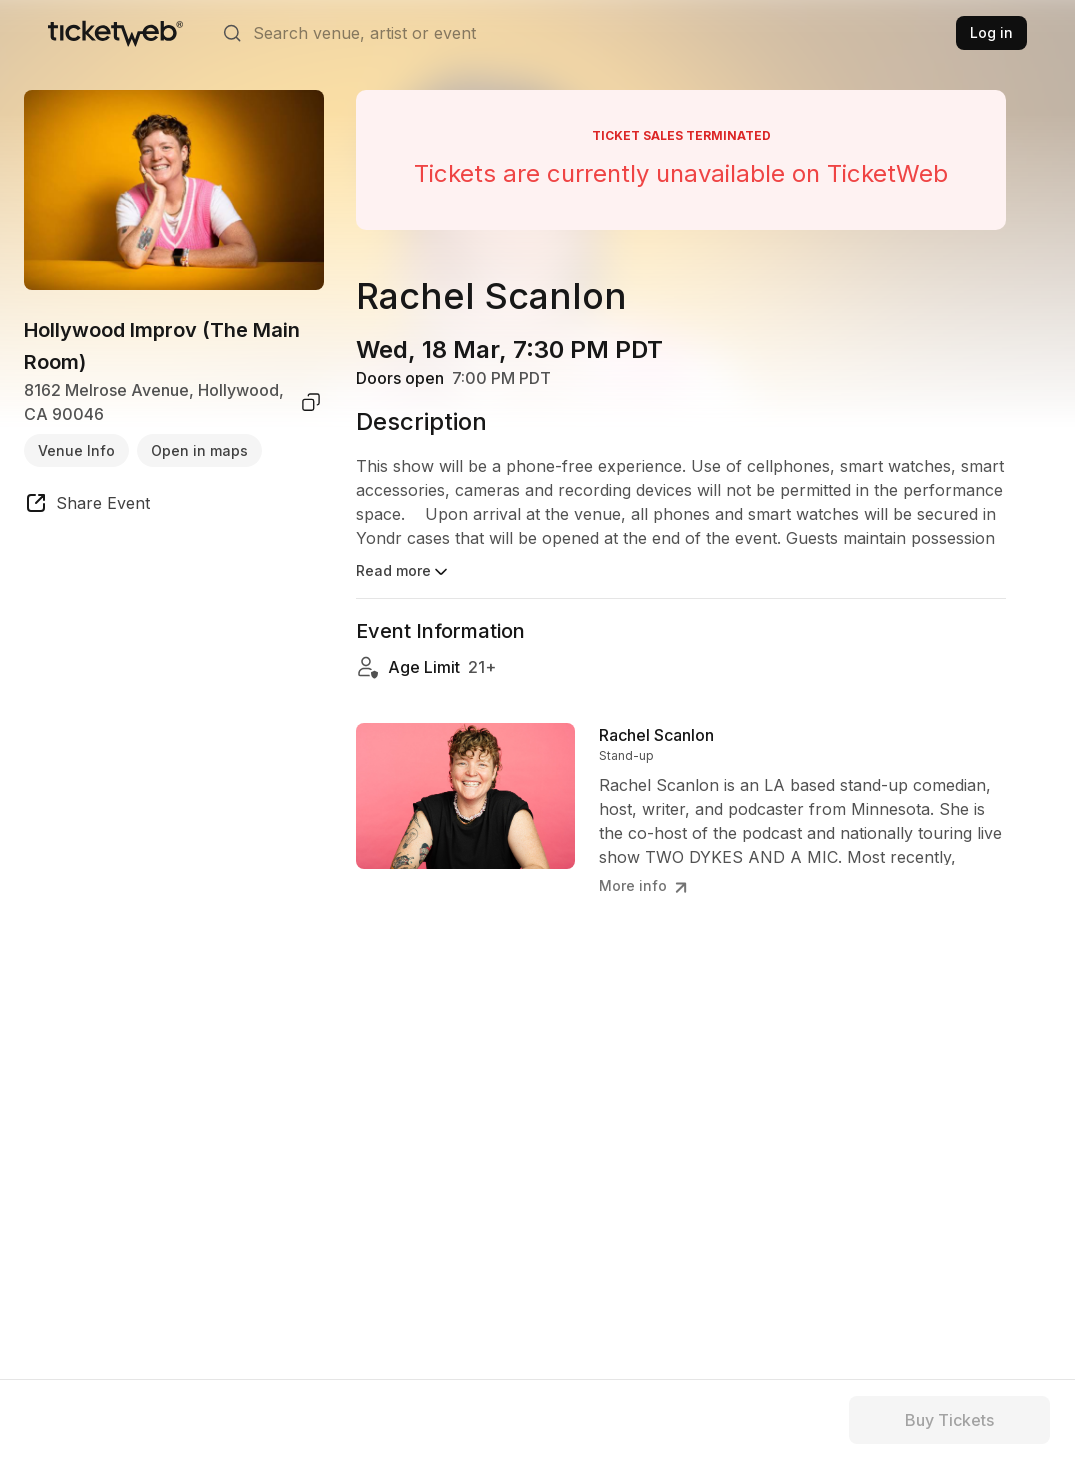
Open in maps (199, 450)
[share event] (87, 506)
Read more (403, 572)
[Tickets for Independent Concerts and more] (115, 33)
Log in (991, 32)
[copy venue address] (311, 402)
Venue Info (76, 450)
